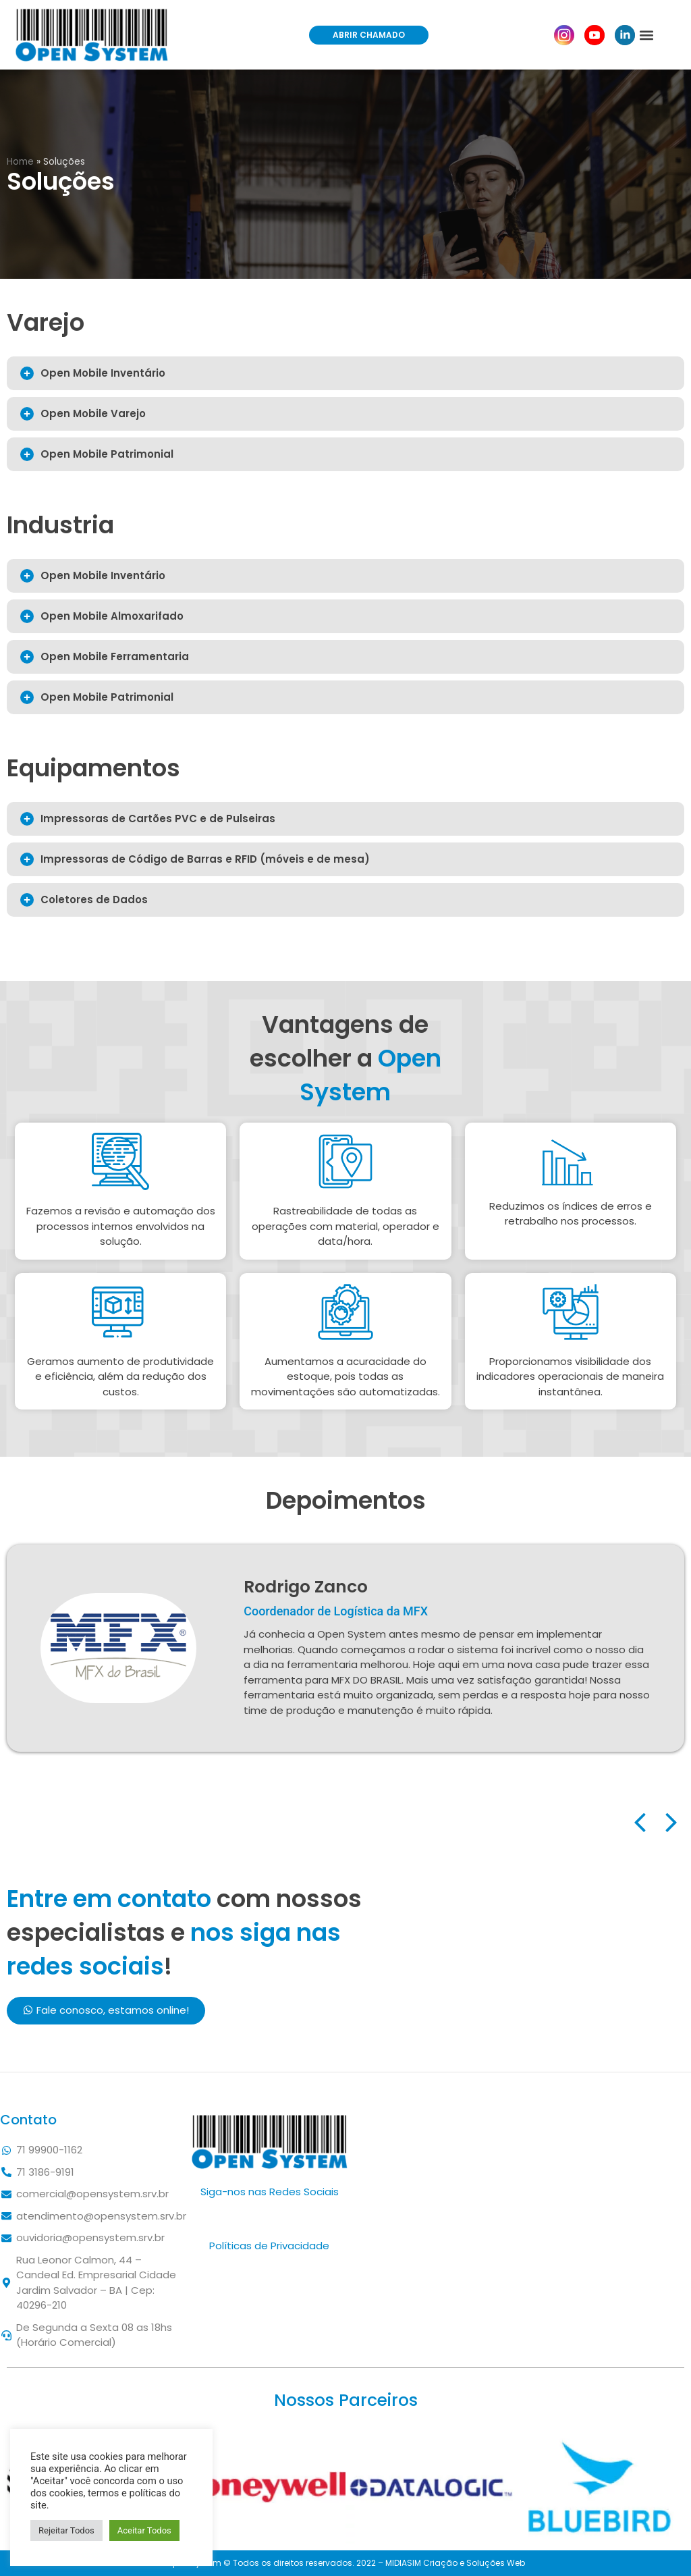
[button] (369, 35)
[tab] (345, 373)
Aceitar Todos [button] (144, 2530)
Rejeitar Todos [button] (66, 2530)
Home (20, 161)
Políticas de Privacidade (269, 2245)
